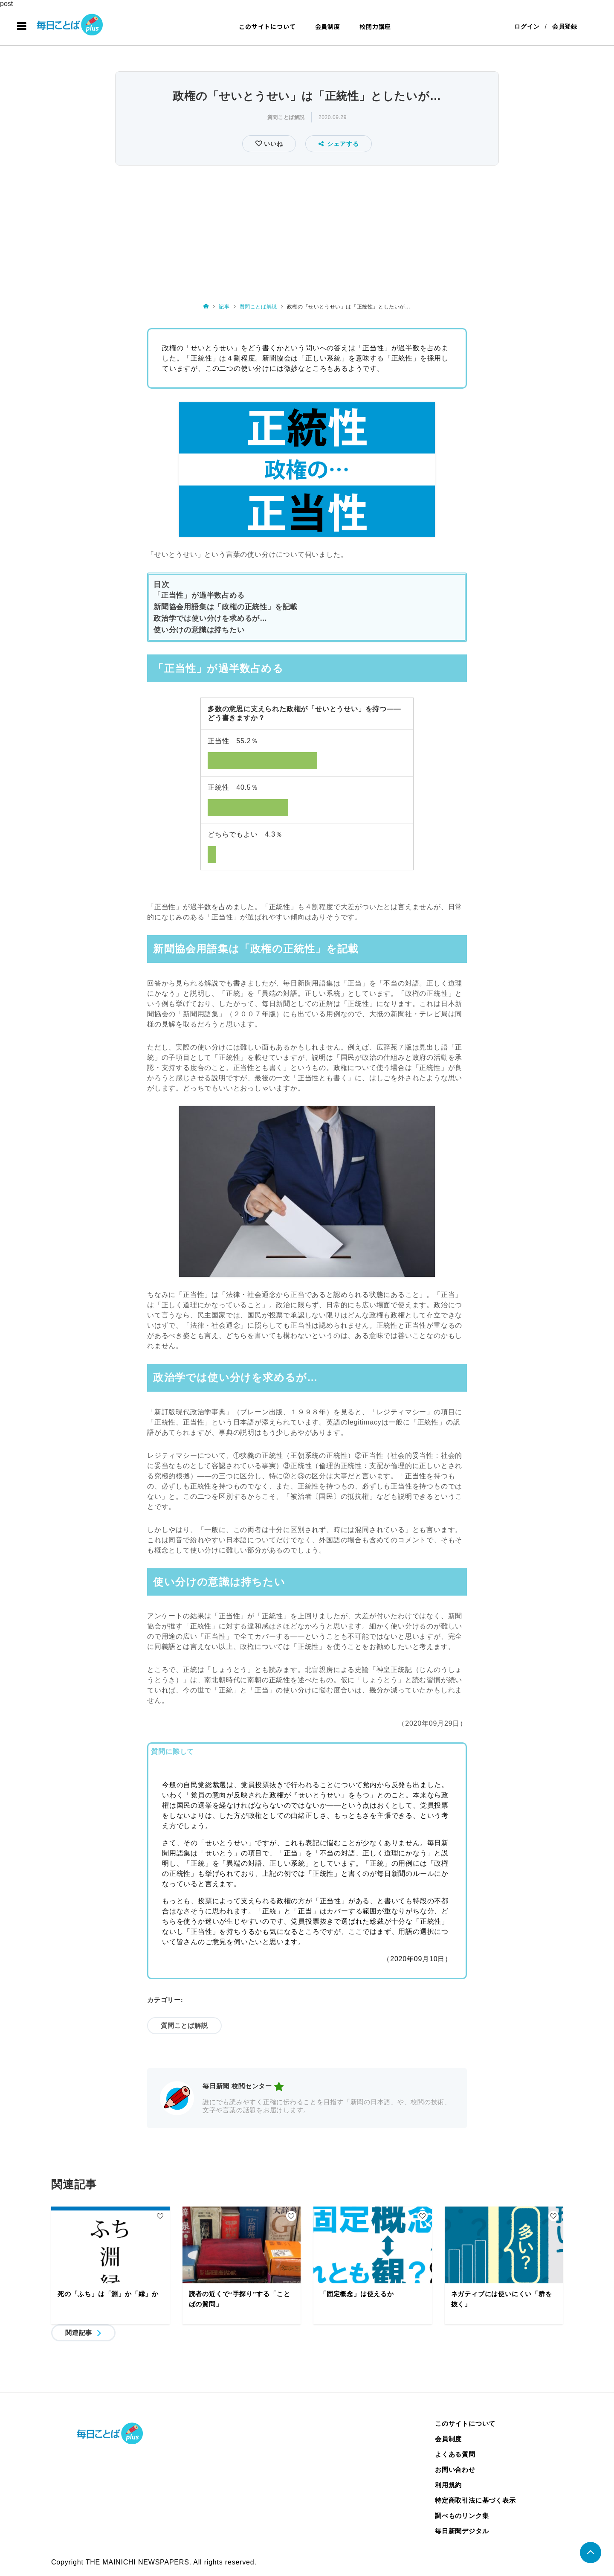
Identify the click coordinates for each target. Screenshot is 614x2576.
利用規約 (448, 2485)
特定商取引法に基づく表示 (475, 2500)
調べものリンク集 (462, 2515)
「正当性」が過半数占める (199, 595)
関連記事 (78, 2332)
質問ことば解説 (286, 117)
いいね (272, 143)
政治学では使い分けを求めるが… (210, 618)
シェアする (339, 143)
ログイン (526, 26)
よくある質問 (455, 2454)
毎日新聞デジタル (462, 2531)
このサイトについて (267, 26)
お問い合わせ (455, 2469)
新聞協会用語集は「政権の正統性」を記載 (226, 607)
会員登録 (564, 26)
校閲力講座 (375, 26)
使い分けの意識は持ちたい (199, 630)
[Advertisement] (307, 232)
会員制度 (327, 26)
